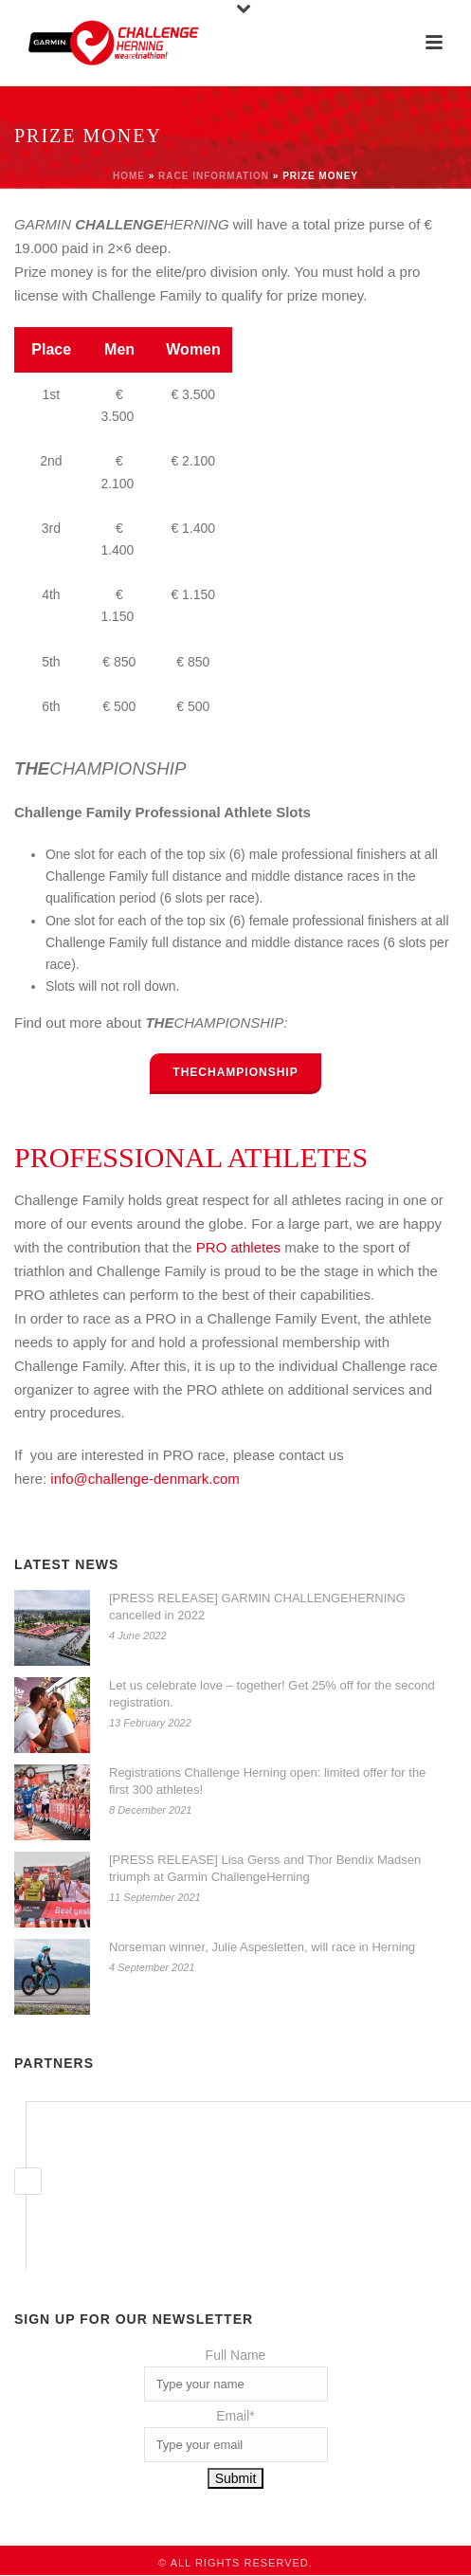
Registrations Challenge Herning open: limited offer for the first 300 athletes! (267, 1781)
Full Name (236, 2355)
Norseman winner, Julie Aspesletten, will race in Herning (262, 1947)
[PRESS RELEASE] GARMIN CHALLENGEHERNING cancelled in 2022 (257, 1606)
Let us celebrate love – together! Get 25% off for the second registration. (272, 1693)
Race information (213, 176)
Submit (236, 2478)
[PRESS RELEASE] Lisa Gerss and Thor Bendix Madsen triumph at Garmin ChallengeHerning (265, 1868)
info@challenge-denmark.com (145, 1479)
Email (235, 2415)
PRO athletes (238, 1247)
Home (129, 176)
